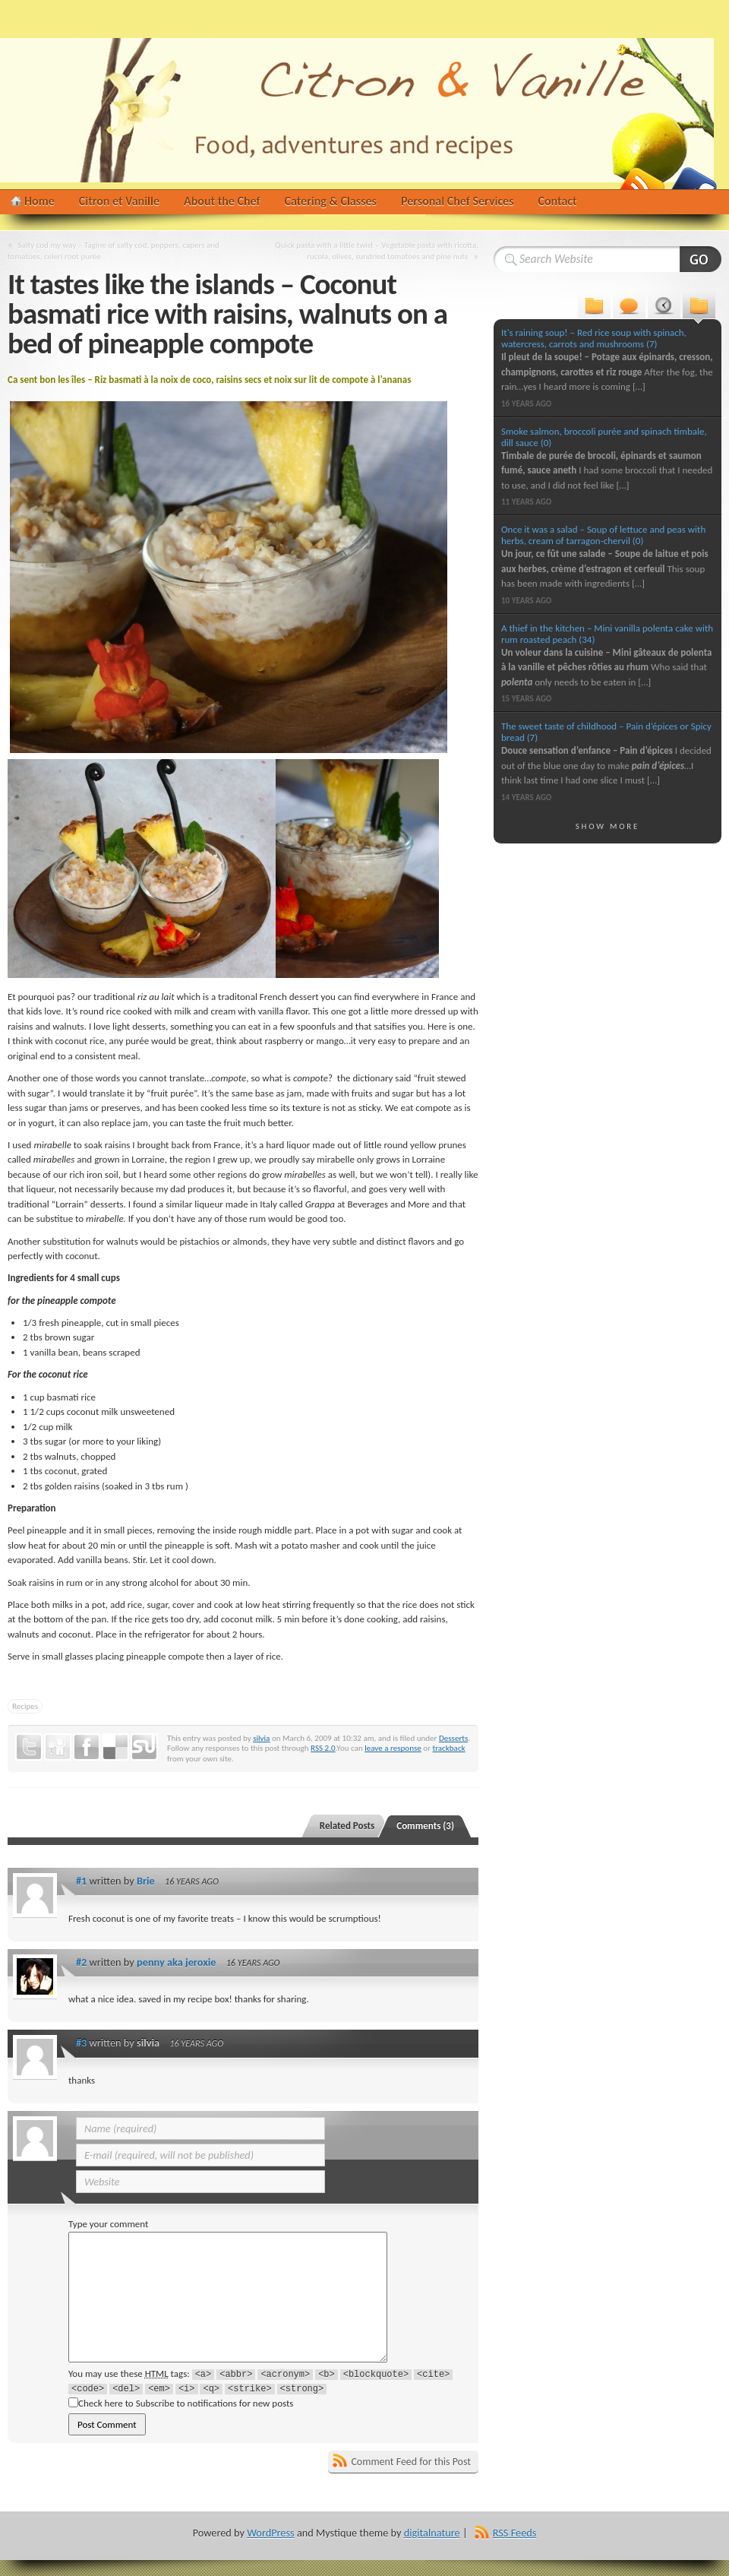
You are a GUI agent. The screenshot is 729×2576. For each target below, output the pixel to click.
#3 (81, 2042)
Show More (608, 826)
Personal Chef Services (457, 201)
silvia (261, 1738)
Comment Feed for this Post (411, 2461)
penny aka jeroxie (176, 1962)
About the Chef (222, 201)
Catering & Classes (331, 201)
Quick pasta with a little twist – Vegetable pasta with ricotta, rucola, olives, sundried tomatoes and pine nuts (376, 250)
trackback (448, 1747)
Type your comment (108, 2223)
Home (39, 201)
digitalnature (432, 2533)
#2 (81, 1962)
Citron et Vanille (119, 201)
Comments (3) (425, 1825)
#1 (81, 1881)
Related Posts (347, 1825)
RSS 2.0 (323, 1747)
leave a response (392, 1747)
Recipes (25, 1706)
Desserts (453, 1738)
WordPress (270, 2533)
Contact (557, 201)
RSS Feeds (515, 2533)
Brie (146, 1881)
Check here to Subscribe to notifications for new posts (180, 2403)
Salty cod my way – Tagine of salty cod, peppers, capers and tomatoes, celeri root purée (113, 250)
